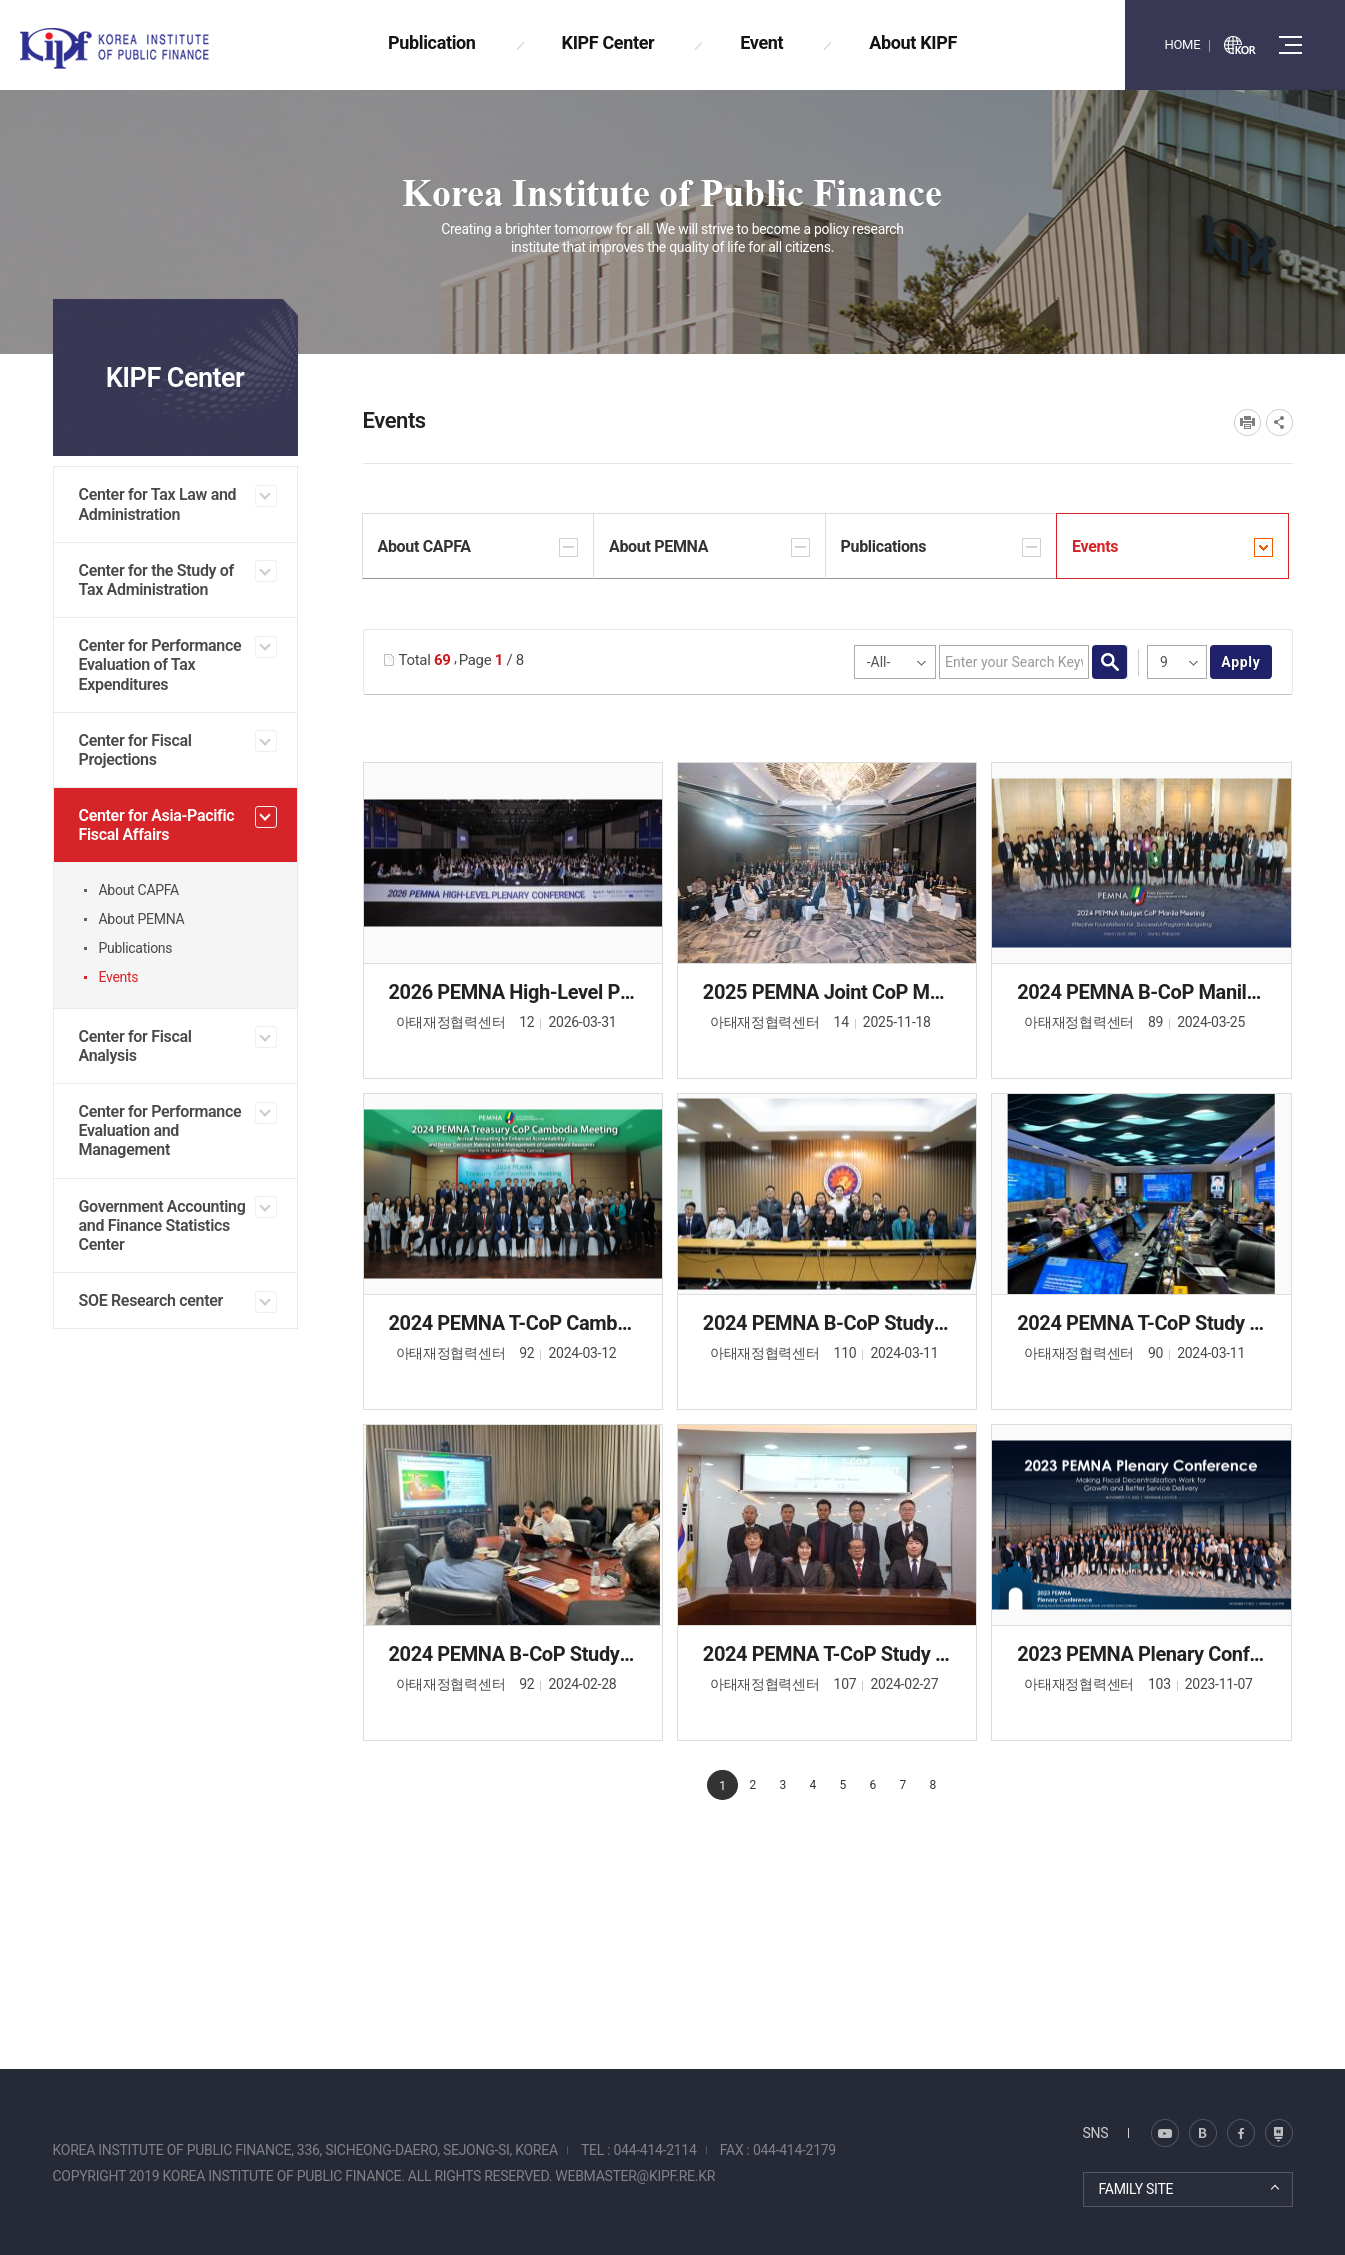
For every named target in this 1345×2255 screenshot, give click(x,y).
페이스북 (1241, 2133)
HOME (1182, 44)
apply (1240, 662)
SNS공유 (1279, 422)
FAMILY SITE (1136, 2189)
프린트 (1247, 422)
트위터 (1203, 2133)
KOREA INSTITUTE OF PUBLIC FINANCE (138, 48)
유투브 (1279, 2133)
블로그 (1165, 2133)
